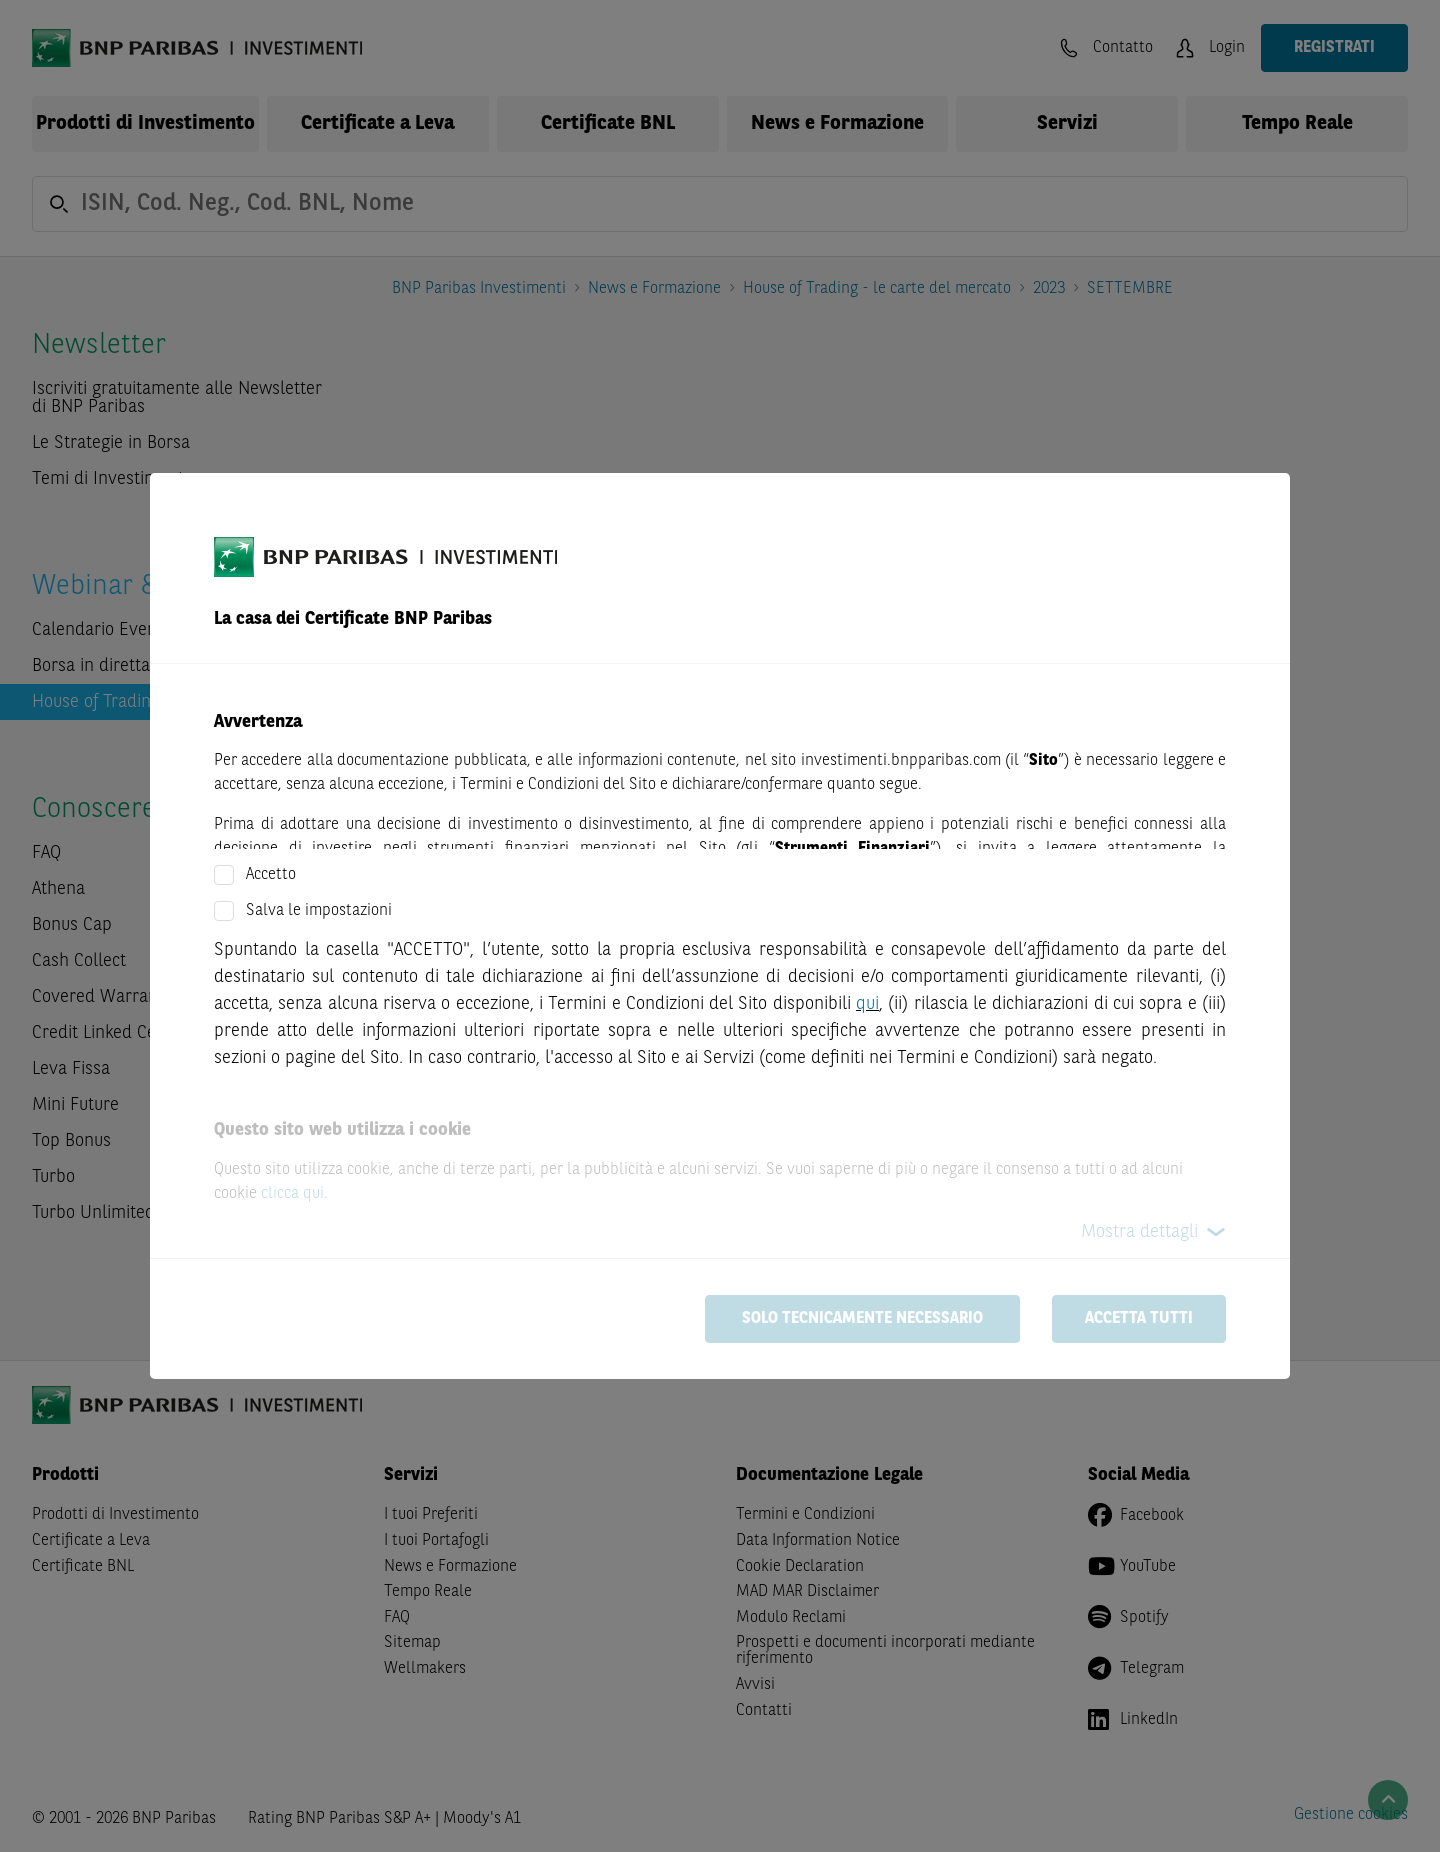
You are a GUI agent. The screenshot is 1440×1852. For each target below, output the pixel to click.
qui (867, 1004)
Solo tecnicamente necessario (862, 1319)
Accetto (271, 875)
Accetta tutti (1139, 1319)
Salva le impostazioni (319, 911)
